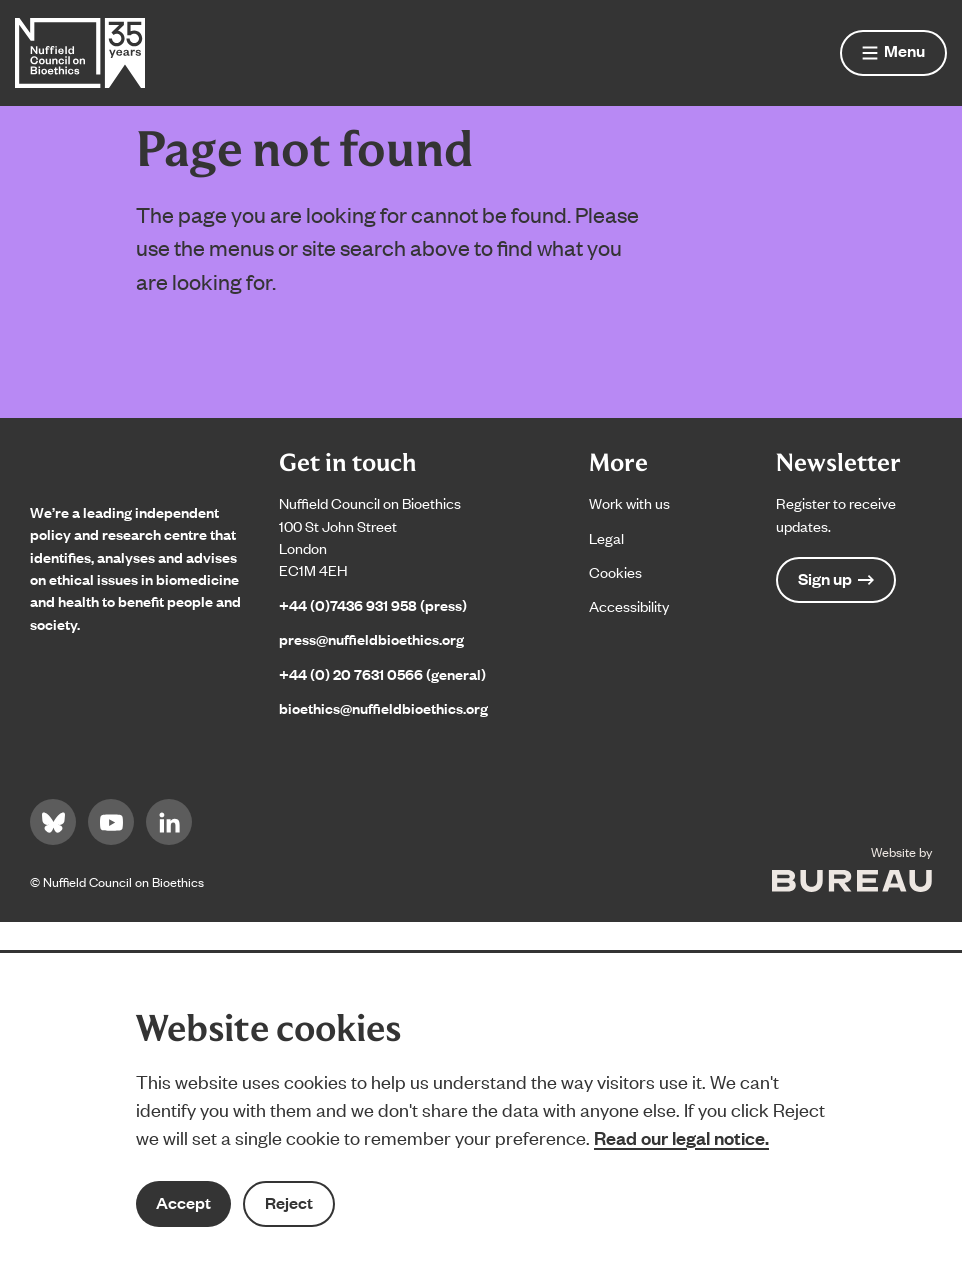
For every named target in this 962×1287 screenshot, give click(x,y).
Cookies (615, 571)
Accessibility (629, 605)
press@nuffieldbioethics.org (371, 638)
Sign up (836, 578)
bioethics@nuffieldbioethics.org (383, 707)
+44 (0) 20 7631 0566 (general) (382, 673)
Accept (183, 1202)
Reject (289, 1202)
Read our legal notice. (681, 1137)
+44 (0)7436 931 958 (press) (373, 604)
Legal (606, 537)
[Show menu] (893, 53)
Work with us (629, 502)
